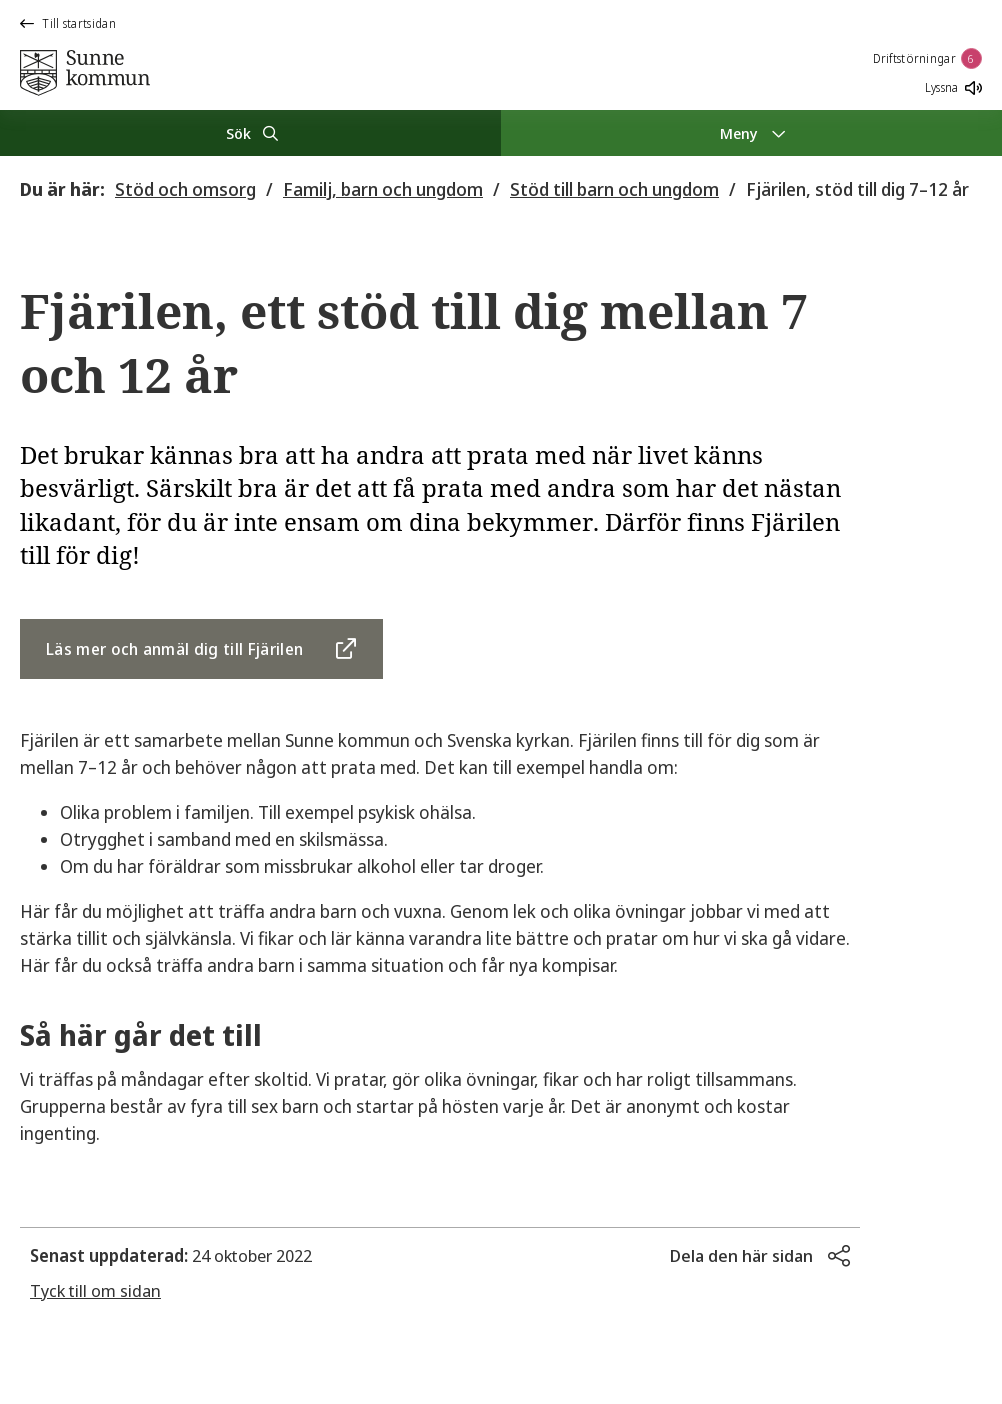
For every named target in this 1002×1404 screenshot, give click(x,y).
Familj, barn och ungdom (383, 189)
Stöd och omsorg (185, 189)
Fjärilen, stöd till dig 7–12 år (857, 189)
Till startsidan (68, 23)
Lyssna (953, 87)
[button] (760, 1256)
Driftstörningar (928, 58)
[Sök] (250, 133)
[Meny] (751, 133)
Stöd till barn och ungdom (614, 189)
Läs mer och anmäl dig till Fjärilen (174, 649)
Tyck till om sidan (95, 1290)
